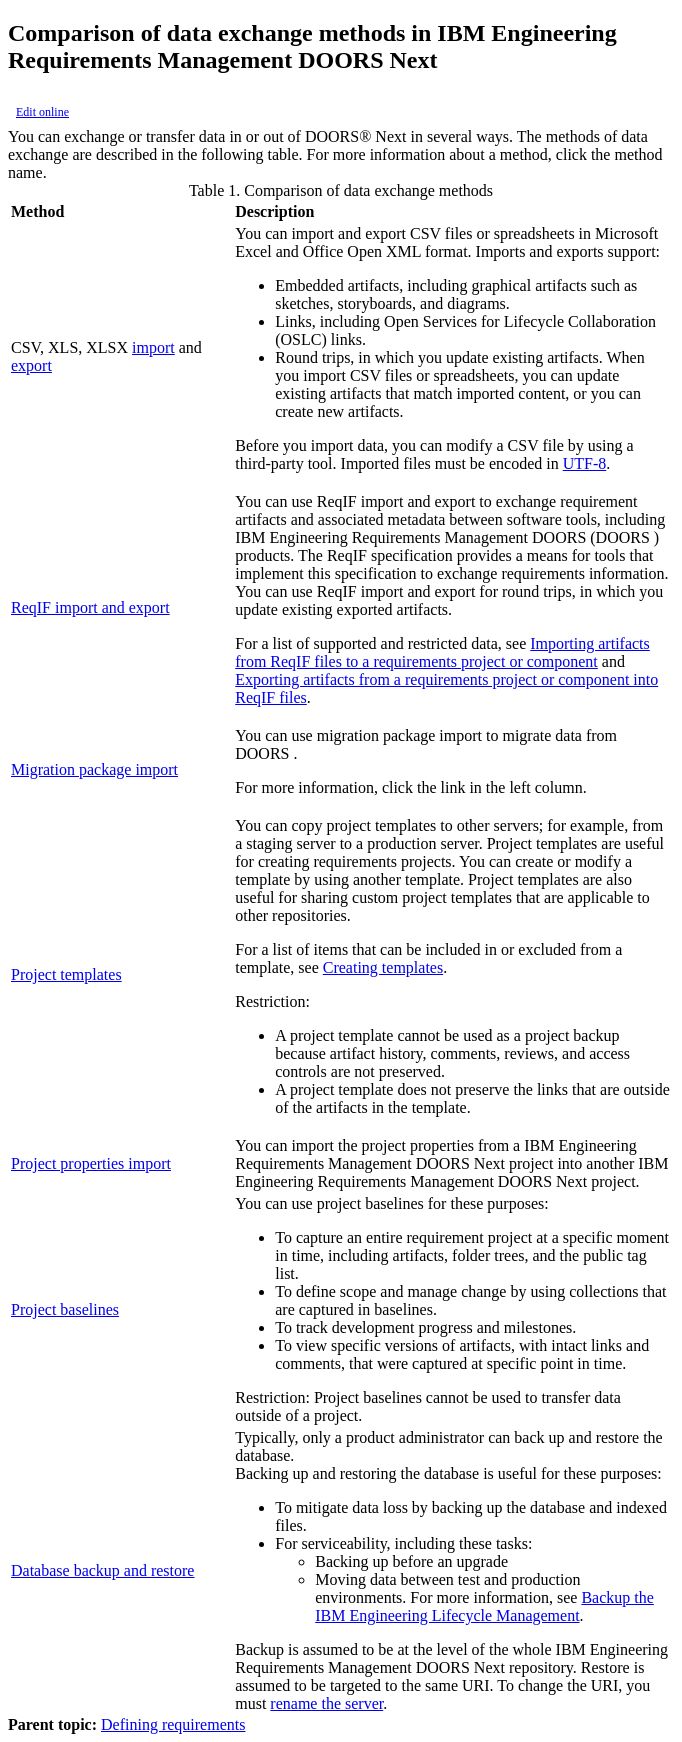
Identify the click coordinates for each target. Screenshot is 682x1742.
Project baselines (65, 1309)
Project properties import (91, 1163)
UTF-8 (585, 463)
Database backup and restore (102, 1570)
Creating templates (383, 967)
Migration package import (94, 769)
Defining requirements (173, 1724)
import (153, 347)
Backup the (484, 1606)
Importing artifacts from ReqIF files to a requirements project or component (442, 652)
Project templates (66, 974)
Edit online (42, 112)
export (31, 365)
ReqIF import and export (90, 607)
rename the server (326, 1703)
